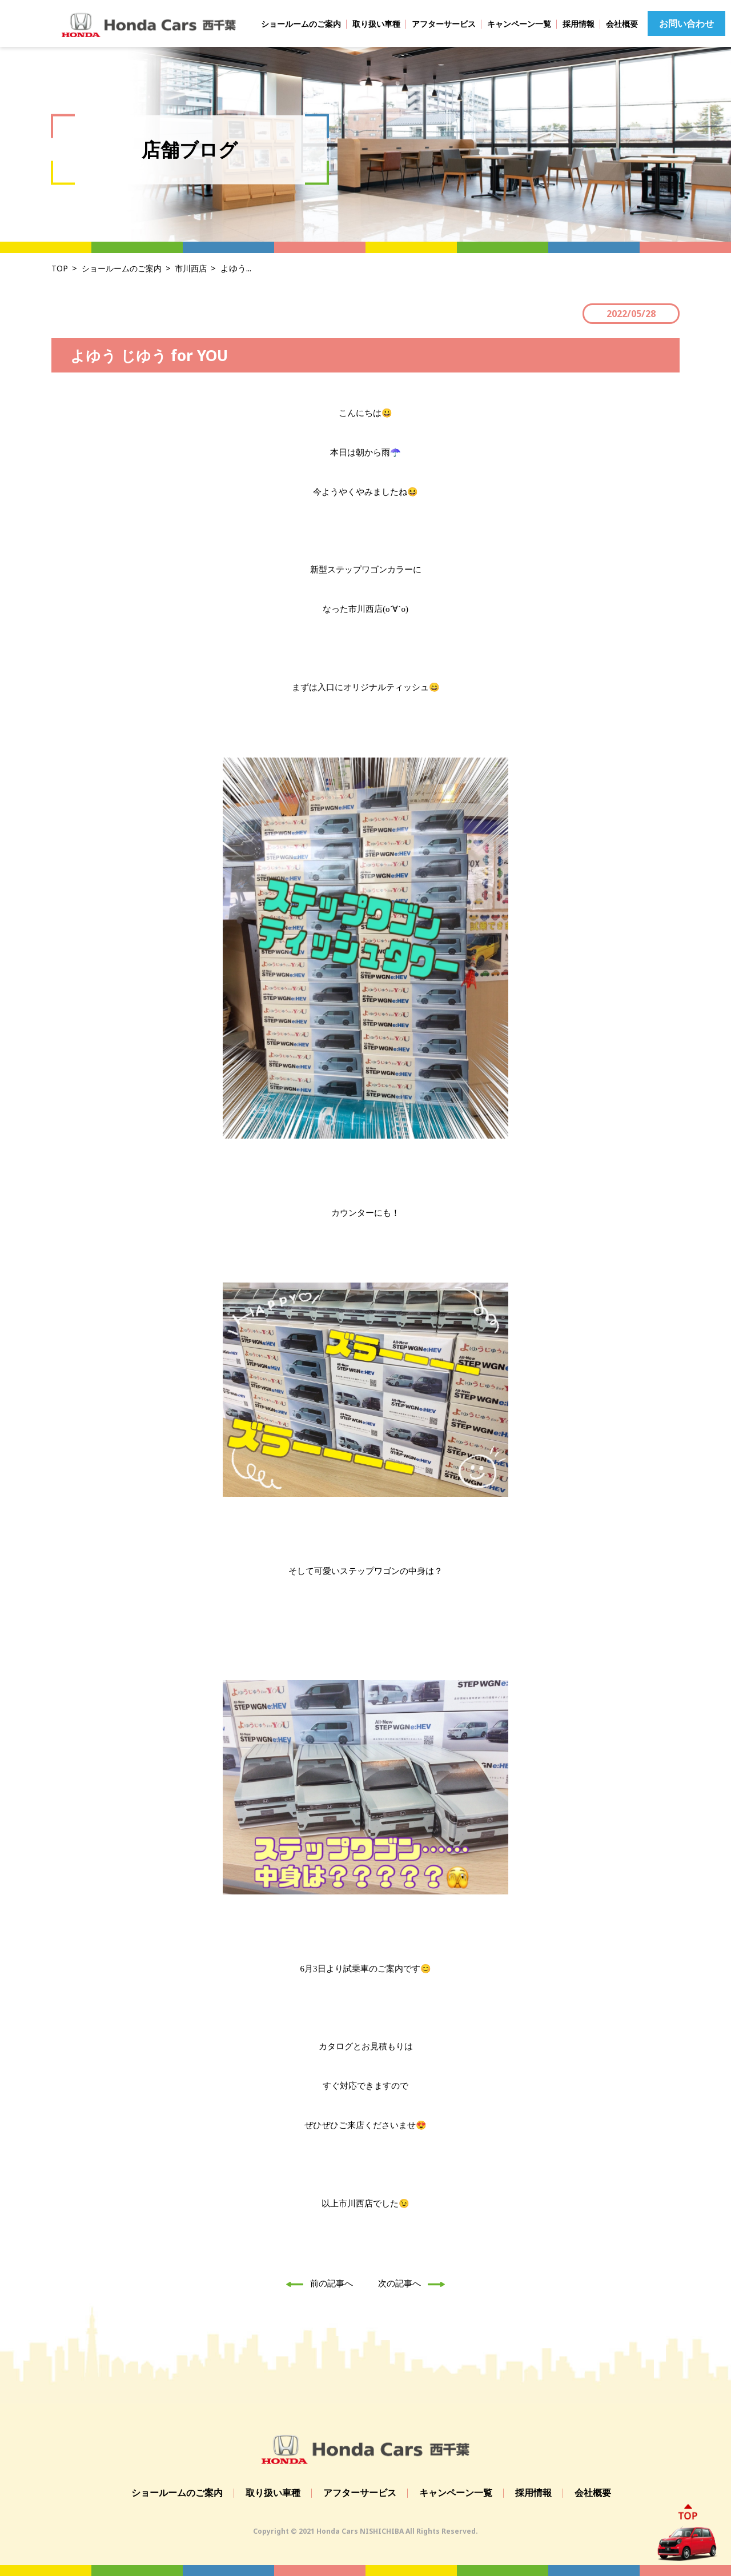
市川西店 (198, 268)
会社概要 (622, 23)
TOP (60, 268)
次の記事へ (414, 2283)
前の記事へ (316, 2283)
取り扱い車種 (376, 23)
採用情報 (579, 23)
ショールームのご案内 (301, 23)
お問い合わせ (686, 23)
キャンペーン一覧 (519, 23)
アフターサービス (444, 23)
